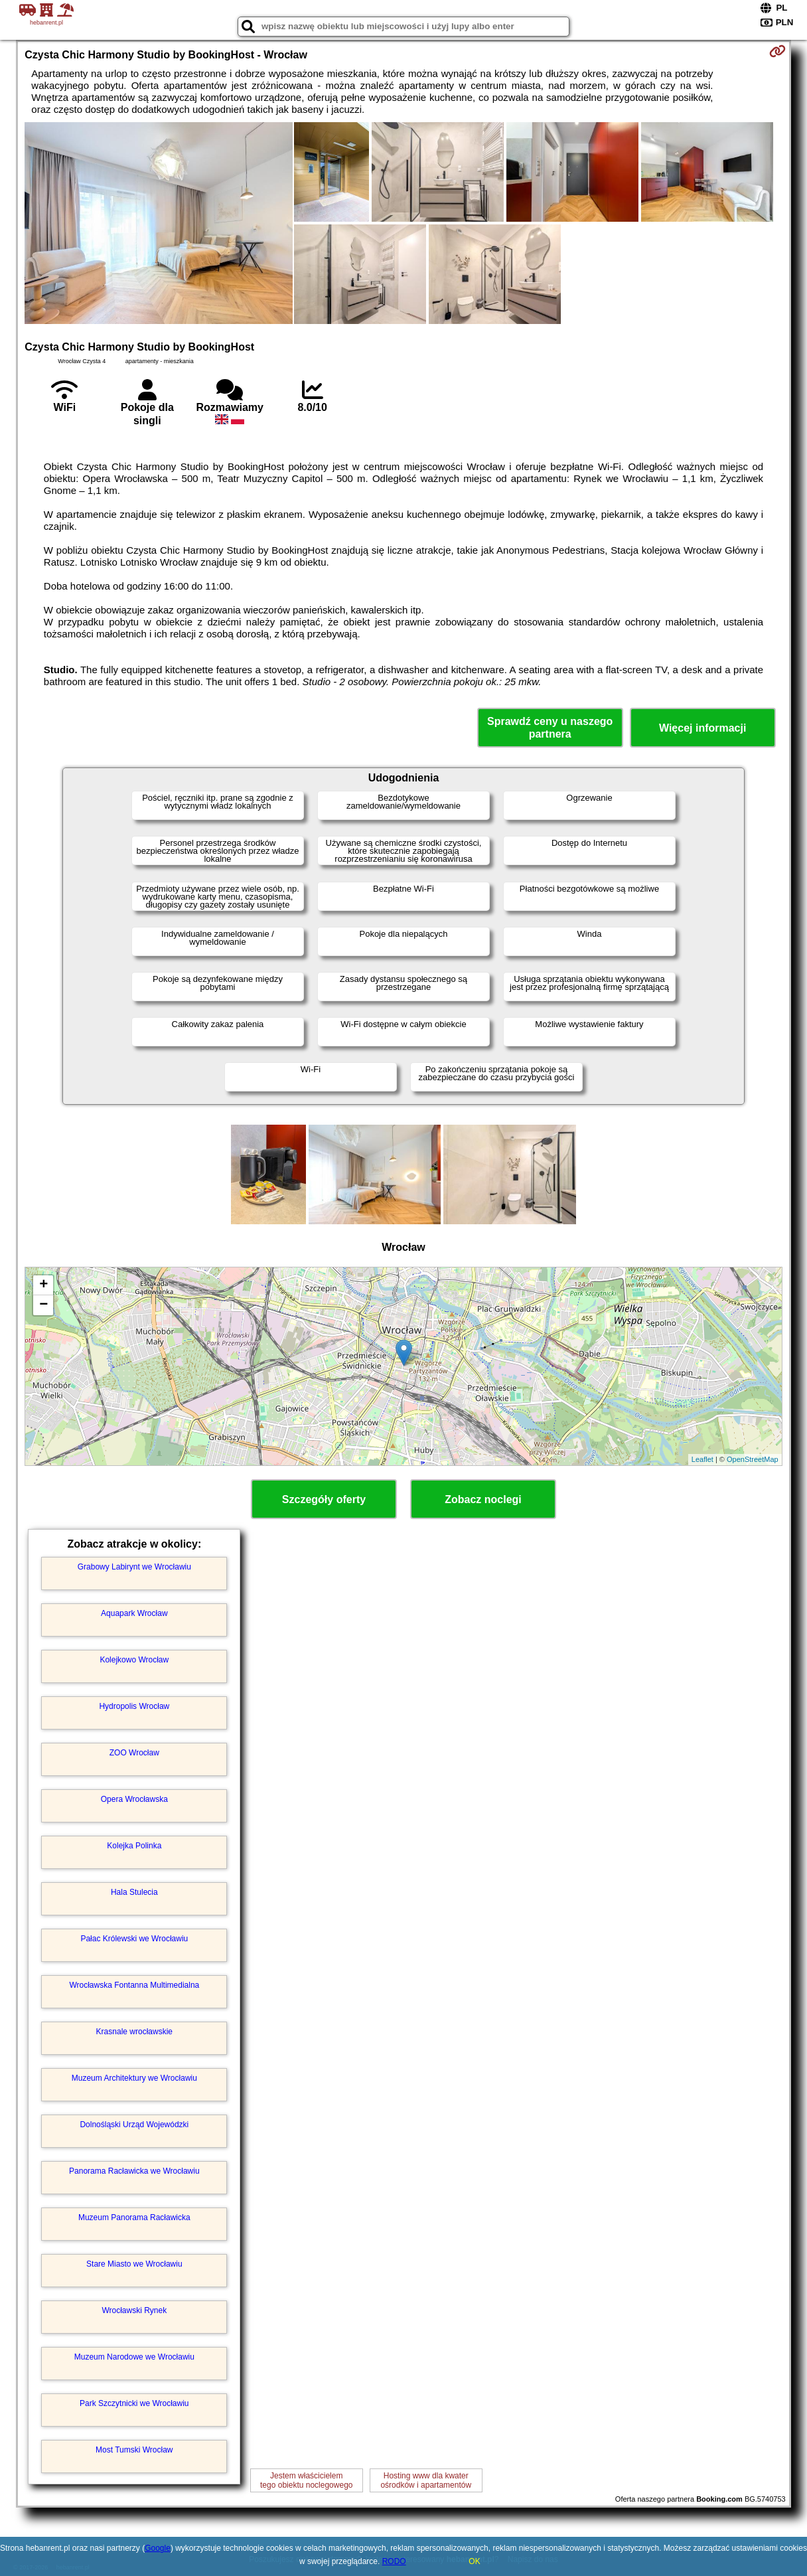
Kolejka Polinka (134, 1845)
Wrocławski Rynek (134, 2310)
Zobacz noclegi (483, 1499)
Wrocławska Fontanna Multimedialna (134, 1985)
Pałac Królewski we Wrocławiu (134, 1938)
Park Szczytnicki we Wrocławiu (134, 2403)
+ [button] (43, 1285)
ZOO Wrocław (134, 1752)
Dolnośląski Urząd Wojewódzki (134, 2124)
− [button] (43, 1305)
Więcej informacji (702, 728)
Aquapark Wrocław (134, 1613)
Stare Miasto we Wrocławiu (134, 2264)
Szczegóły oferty (324, 1499)
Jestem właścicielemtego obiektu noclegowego (306, 2480)
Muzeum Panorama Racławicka (134, 2217)
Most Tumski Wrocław (134, 2450)
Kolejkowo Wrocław (134, 1659)
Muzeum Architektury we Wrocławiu (134, 2078)
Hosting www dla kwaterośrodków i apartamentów (425, 2480)
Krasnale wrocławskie (134, 2031)
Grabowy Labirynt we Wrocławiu (134, 1566)
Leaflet (702, 1459)
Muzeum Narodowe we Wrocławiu (134, 2357)
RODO (394, 2561)
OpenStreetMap (752, 1459)
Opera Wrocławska (134, 1799)
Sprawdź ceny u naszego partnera (550, 728)
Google (158, 2548)
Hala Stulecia (134, 1892)
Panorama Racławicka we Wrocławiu (134, 2171)
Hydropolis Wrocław (134, 1706)
